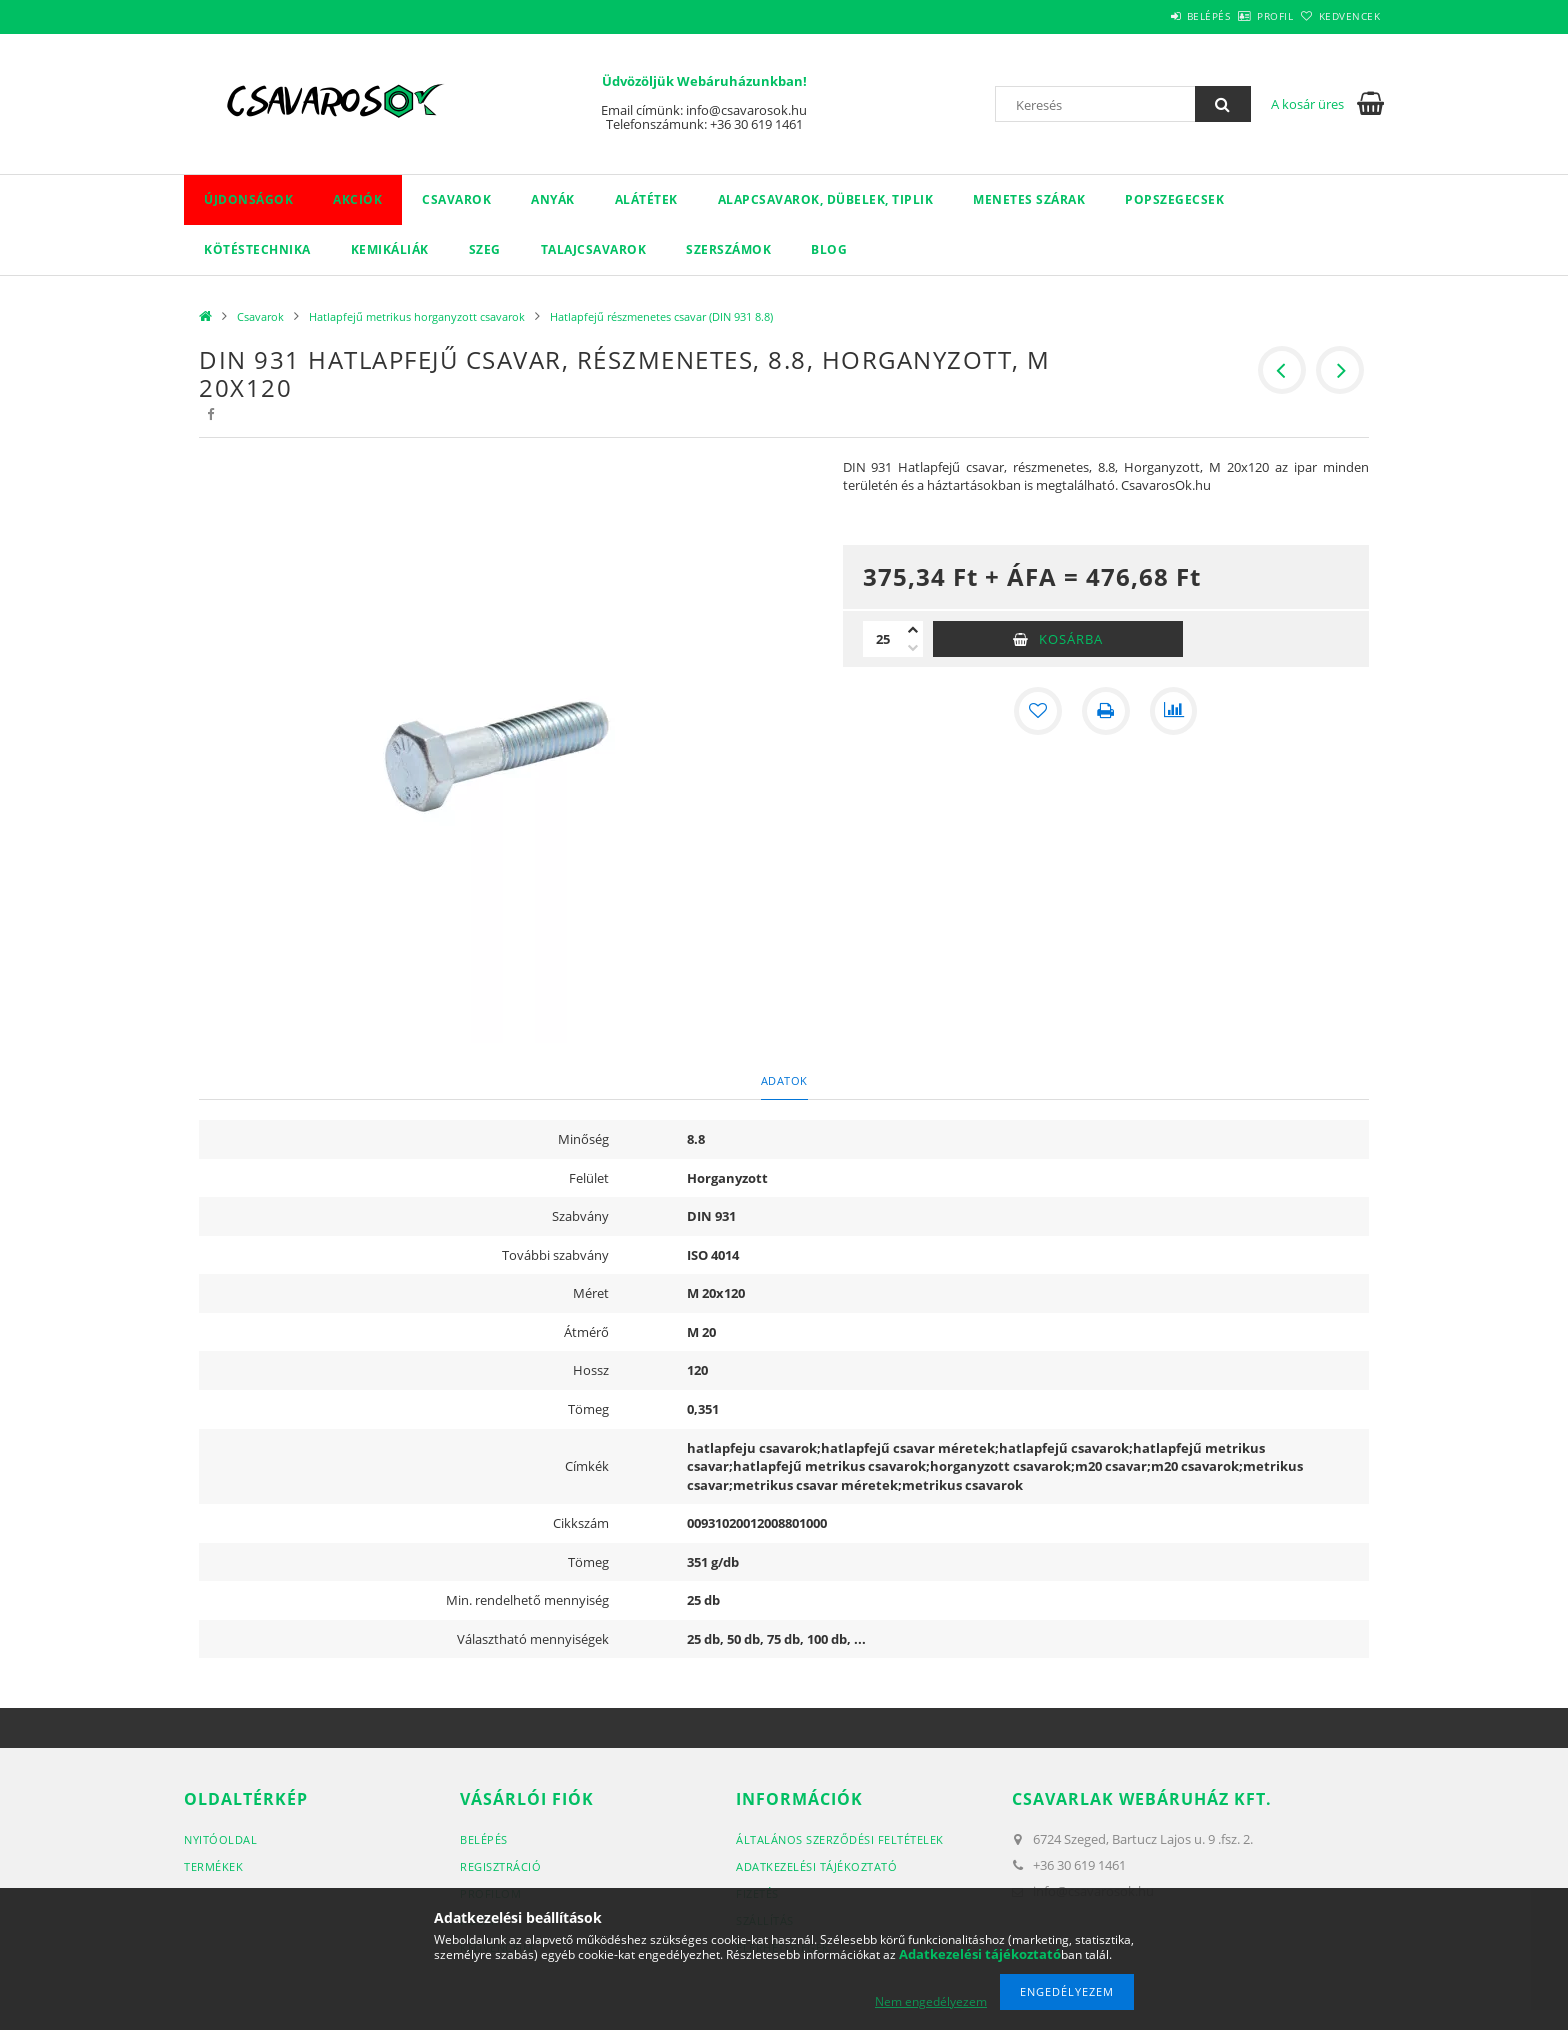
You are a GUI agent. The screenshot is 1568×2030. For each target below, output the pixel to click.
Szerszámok (728, 249)
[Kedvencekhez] (1038, 711)
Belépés (1153, 16)
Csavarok (456, 199)
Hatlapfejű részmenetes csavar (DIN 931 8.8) (661, 316)
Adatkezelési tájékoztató (816, 1866)
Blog (829, 249)
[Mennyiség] (883, 639)
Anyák (553, 199)
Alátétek (646, 199)
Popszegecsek (1174, 199)
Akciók (357, 199)
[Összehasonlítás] (1174, 711)
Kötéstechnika (257, 249)
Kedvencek (1339, 16)
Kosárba (1071, 639)
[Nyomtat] (1106, 711)
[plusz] (913, 630)
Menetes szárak (1029, 199)
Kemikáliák (390, 249)
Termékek (213, 1866)
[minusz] (913, 648)
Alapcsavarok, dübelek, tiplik (826, 199)
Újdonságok (248, 199)
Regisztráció (500, 1866)
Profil (1242, 16)
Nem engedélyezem (931, 2001)
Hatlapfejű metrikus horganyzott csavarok (417, 316)
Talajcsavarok (594, 249)
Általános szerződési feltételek (840, 1839)
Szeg (485, 249)
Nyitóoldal (220, 1839)
